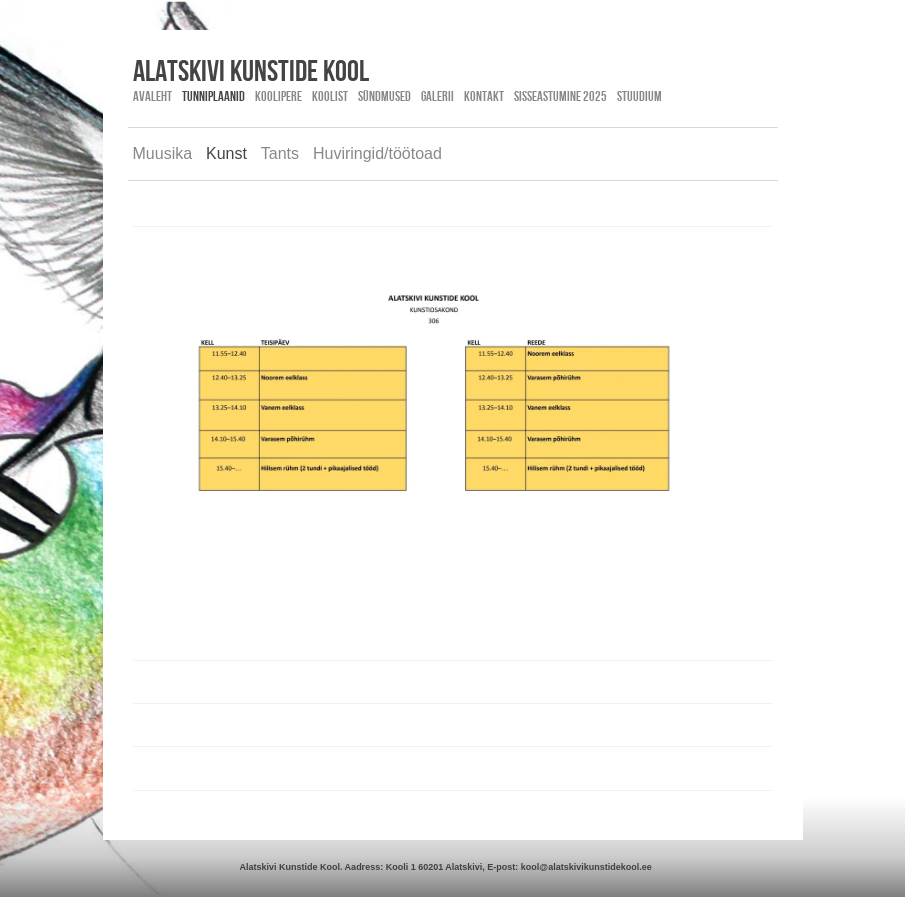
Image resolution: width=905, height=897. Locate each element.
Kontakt (484, 96)
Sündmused (384, 96)
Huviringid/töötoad (377, 153)
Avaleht (152, 96)
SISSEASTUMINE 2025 (560, 96)
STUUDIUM (639, 96)
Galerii (437, 96)
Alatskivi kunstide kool (251, 70)
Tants (280, 153)
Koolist (330, 96)
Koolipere (278, 96)
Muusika (163, 153)
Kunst (226, 153)
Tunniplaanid (213, 96)
